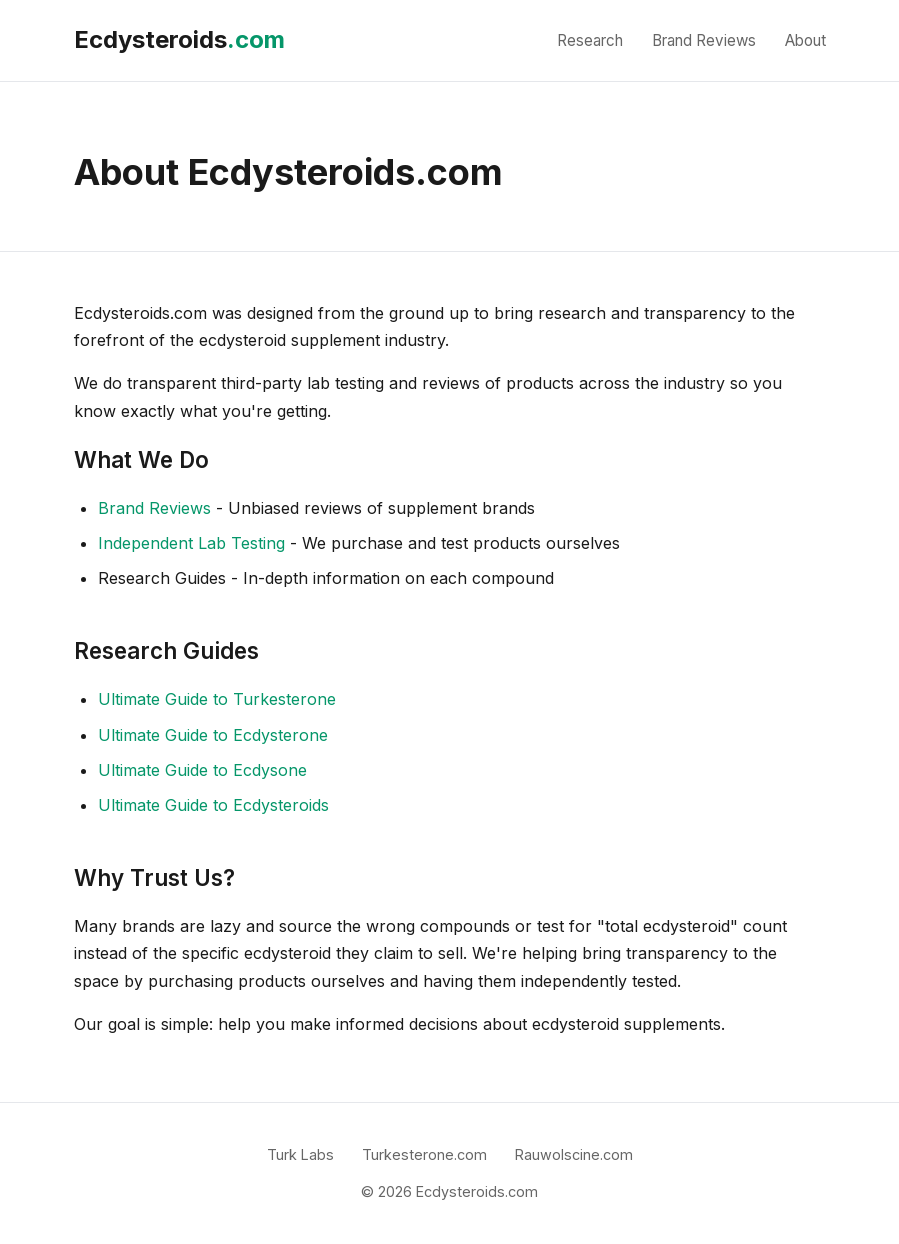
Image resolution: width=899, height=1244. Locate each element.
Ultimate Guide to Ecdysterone (213, 735)
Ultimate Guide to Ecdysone (202, 770)
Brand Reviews (704, 40)
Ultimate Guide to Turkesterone (217, 699)
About (805, 40)
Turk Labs (300, 1154)
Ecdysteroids (179, 39)
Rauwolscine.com (574, 1154)
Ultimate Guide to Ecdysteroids (213, 805)
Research (590, 40)
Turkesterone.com (424, 1154)
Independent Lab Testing (191, 543)
